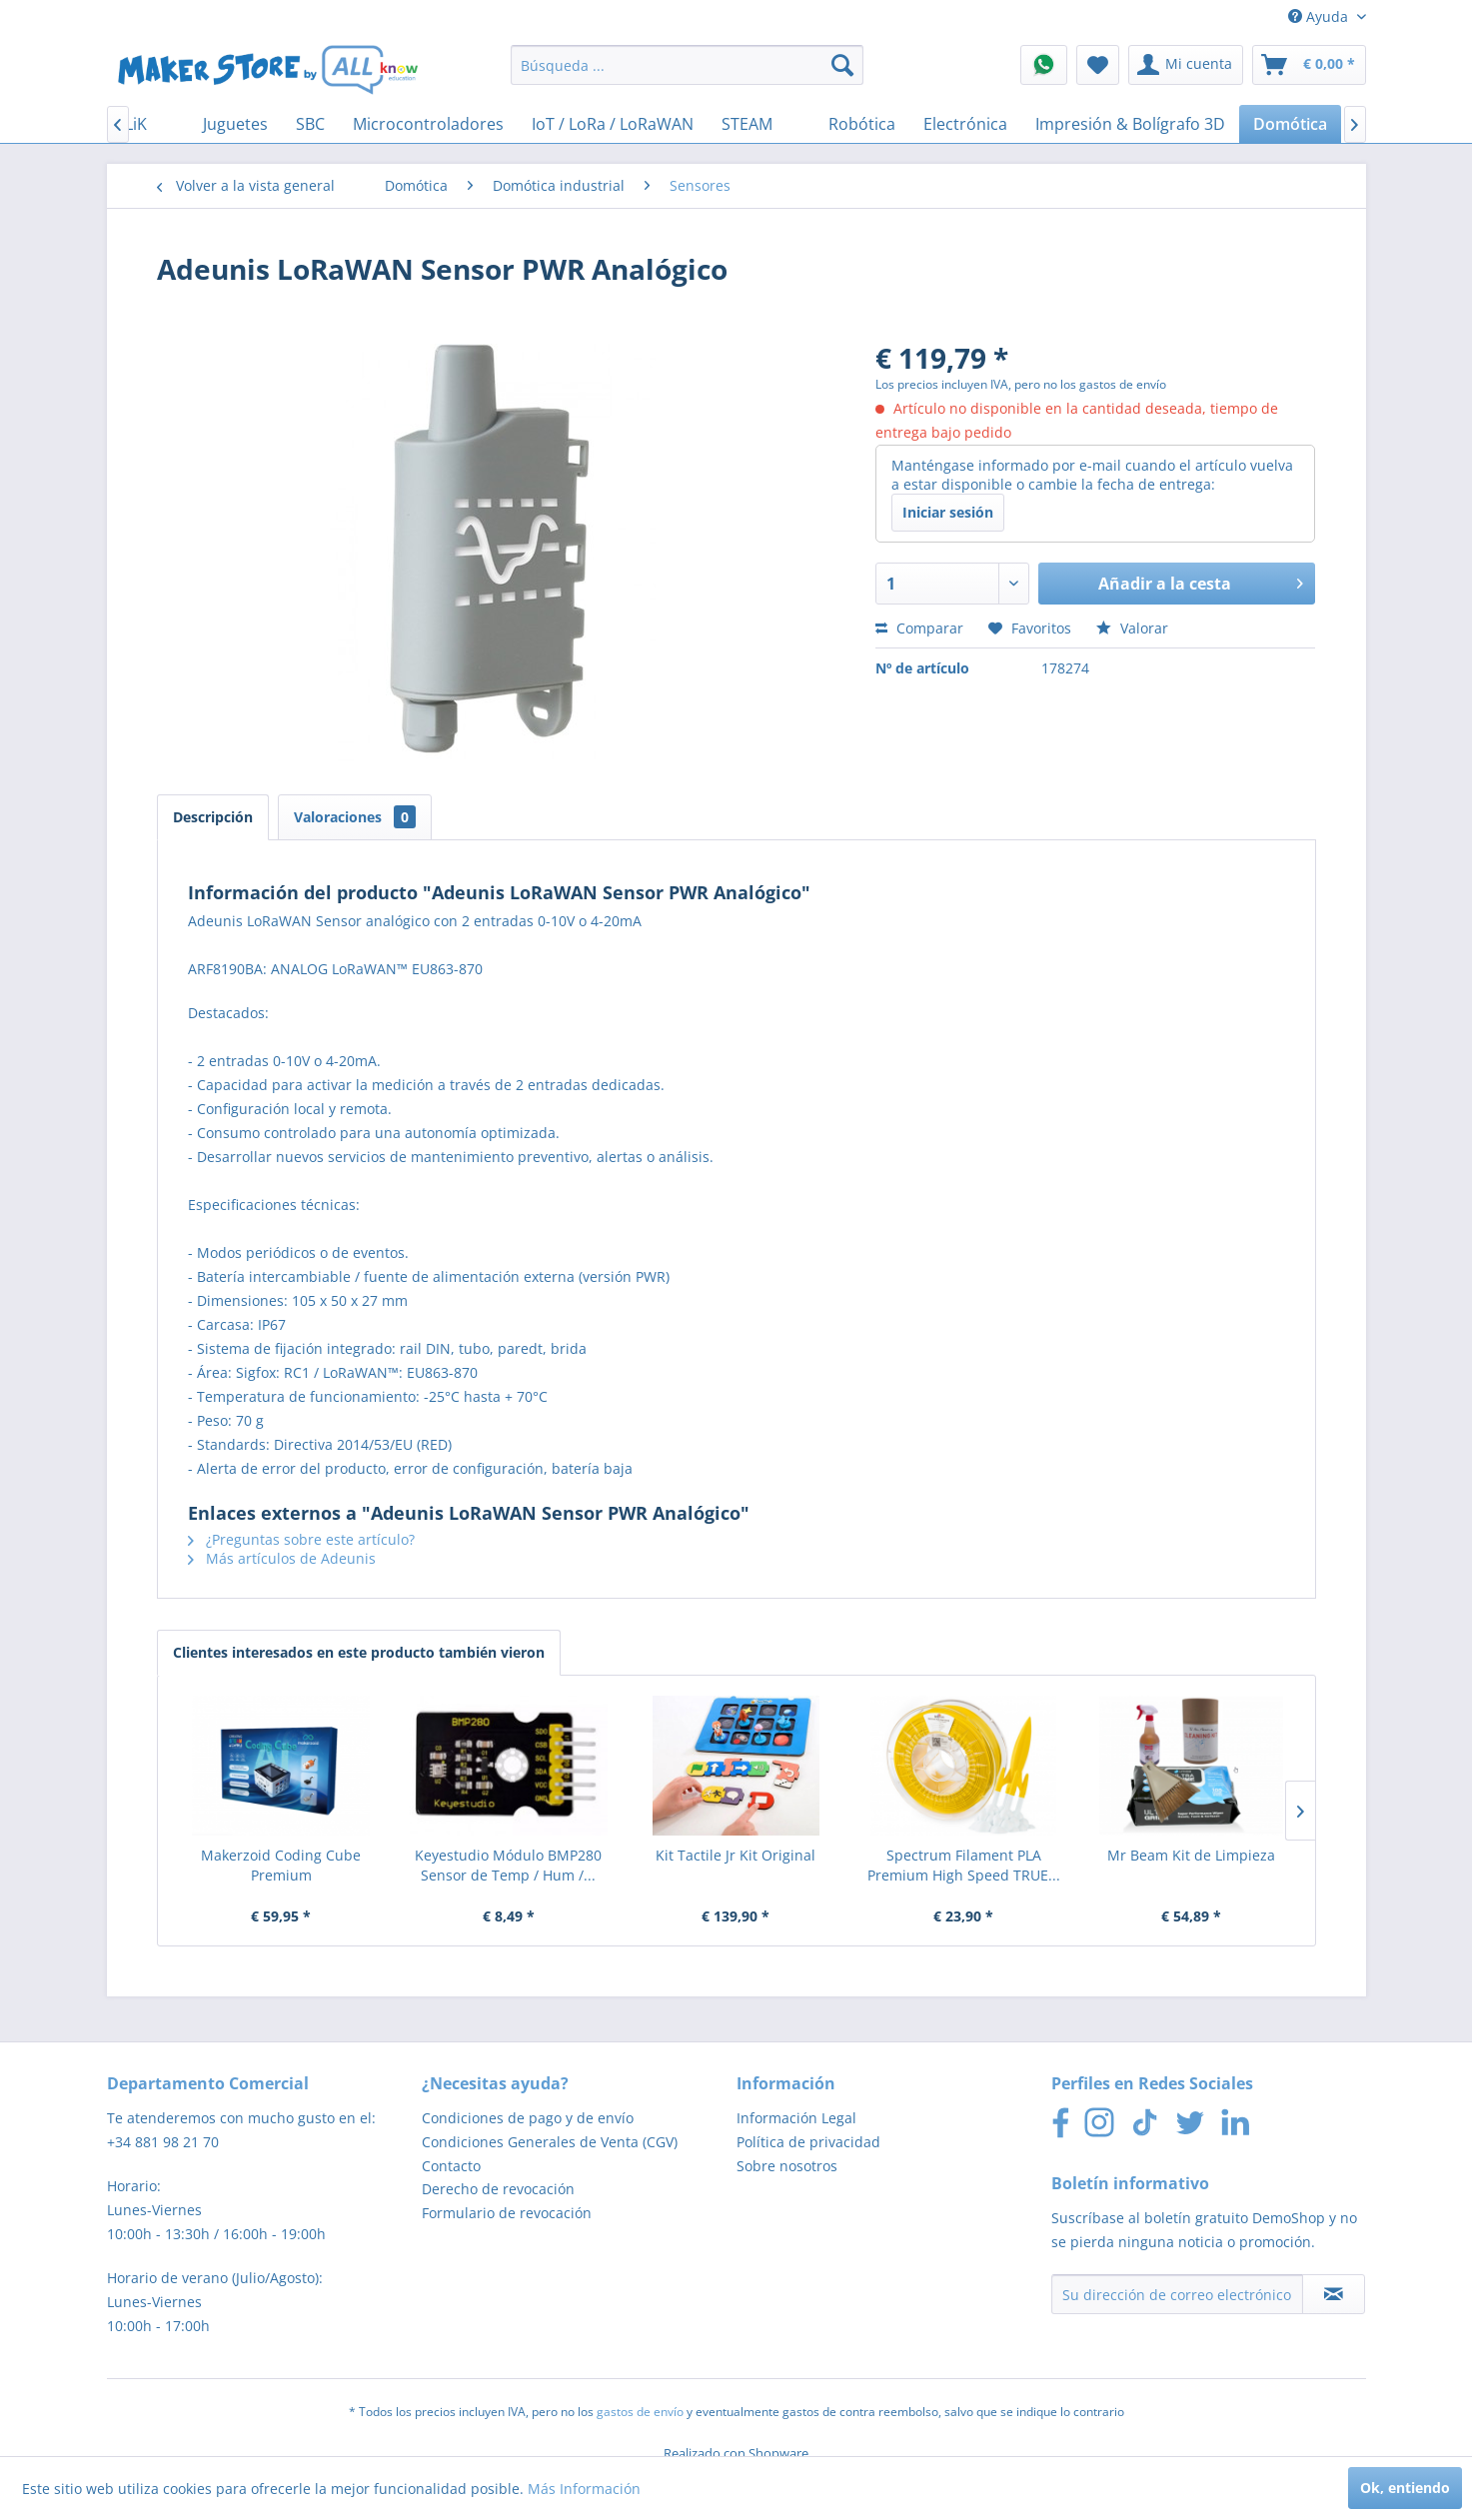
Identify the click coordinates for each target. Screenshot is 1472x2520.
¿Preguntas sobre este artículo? (301, 1539)
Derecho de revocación (498, 2188)
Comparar (919, 628)
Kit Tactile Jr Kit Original (735, 1855)
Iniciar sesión (947, 512)
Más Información (584, 2488)
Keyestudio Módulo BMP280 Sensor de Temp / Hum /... (508, 1865)
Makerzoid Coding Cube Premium (281, 1865)
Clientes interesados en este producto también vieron (359, 1652)
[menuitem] (687, 65)
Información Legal (796, 2117)
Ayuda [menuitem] (1320, 16)
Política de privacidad (808, 2141)
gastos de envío (640, 2411)
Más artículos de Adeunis (282, 1558)
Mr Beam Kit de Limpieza (1191, 1855)
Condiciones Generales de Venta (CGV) (550, 2141)
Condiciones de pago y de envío (528, 2117)
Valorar (1132, 628)
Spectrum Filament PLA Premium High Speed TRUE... (963, 1865)
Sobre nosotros (786, 2165)
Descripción (213, 816)
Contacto (451, 2165)
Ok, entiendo (1405, 2487)
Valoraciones (355, 816)
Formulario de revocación (507, 2212)
